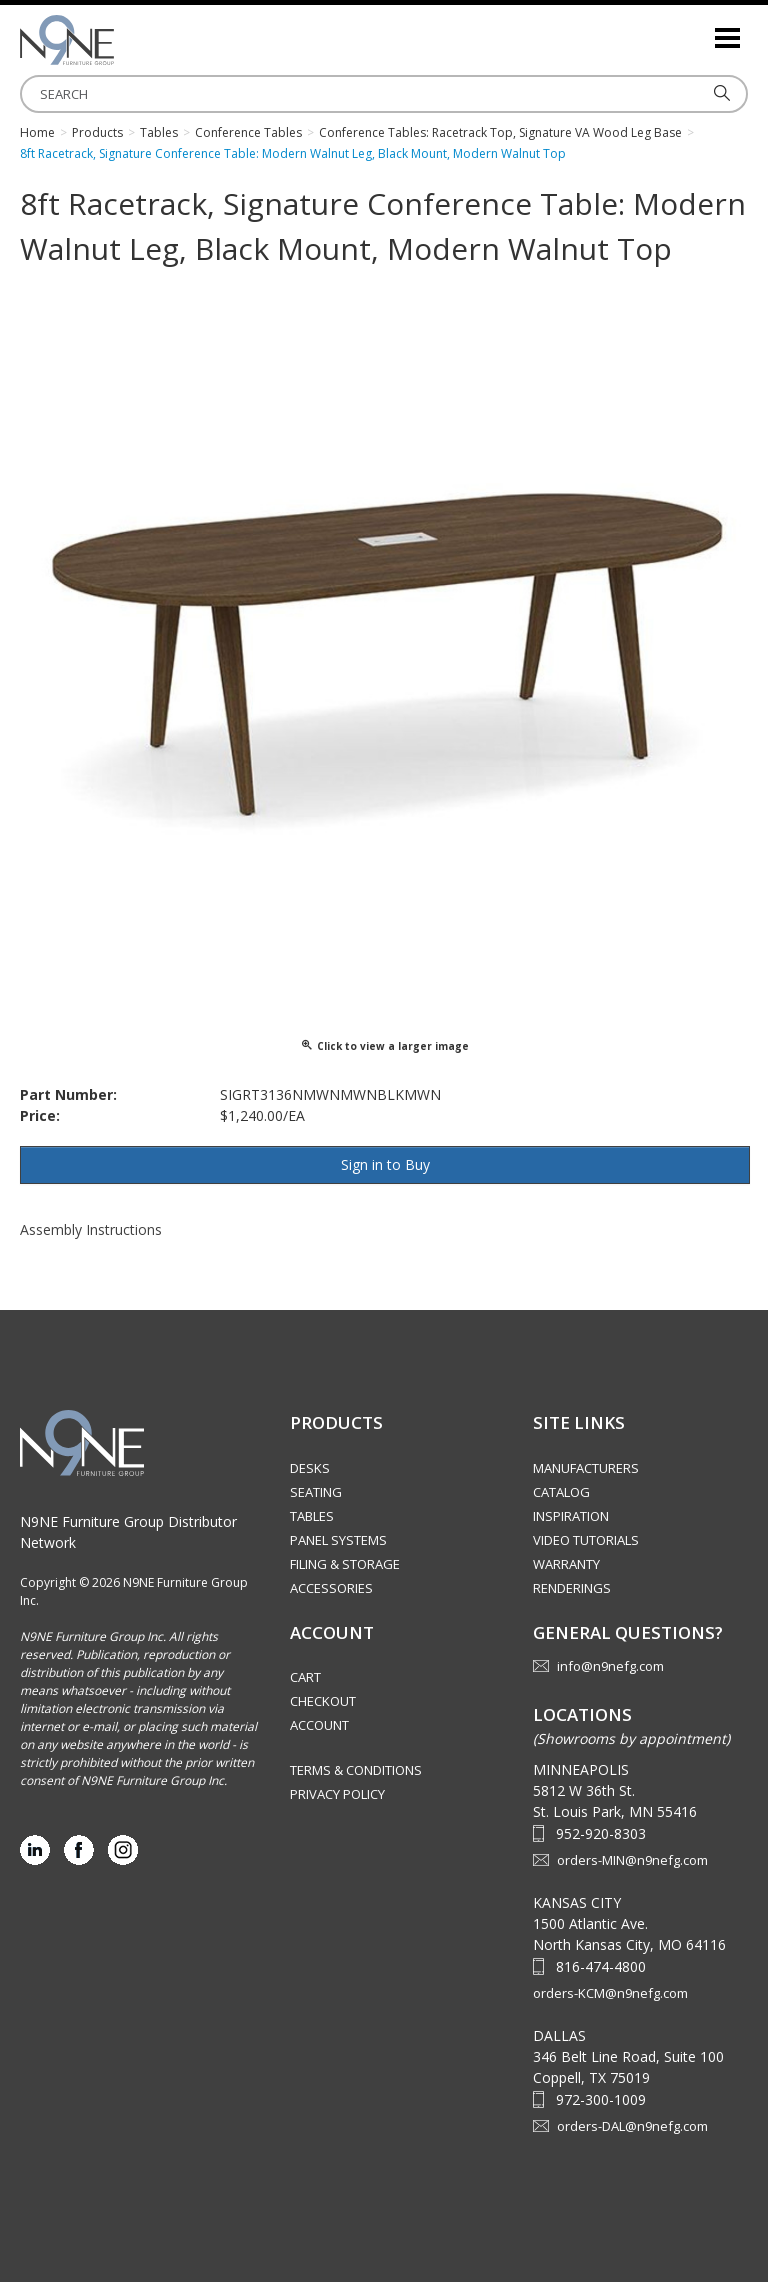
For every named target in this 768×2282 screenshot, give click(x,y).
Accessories (331, 1588)
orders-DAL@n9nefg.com (632, 2126)
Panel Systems (338, 1540)
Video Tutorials (586, 1540)
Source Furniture (120, 40)
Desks (310, 1468)
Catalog (561, 1492)
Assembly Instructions (91, 1229)
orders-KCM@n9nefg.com (610, 1993)
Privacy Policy (337, 1794)
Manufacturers (586, 1468)
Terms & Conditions (356, 1770)
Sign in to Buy (385, 1164)
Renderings (572, 1588)
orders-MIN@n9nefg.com (632, 1860)
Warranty (566, 1564)
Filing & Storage (345, 1564)
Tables (312, 1516)
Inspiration (571, 1516)
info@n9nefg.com (610, 1666)
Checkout (323, 1701)
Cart (305, 1677)
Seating (316, 1492)
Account (319, 1725)
